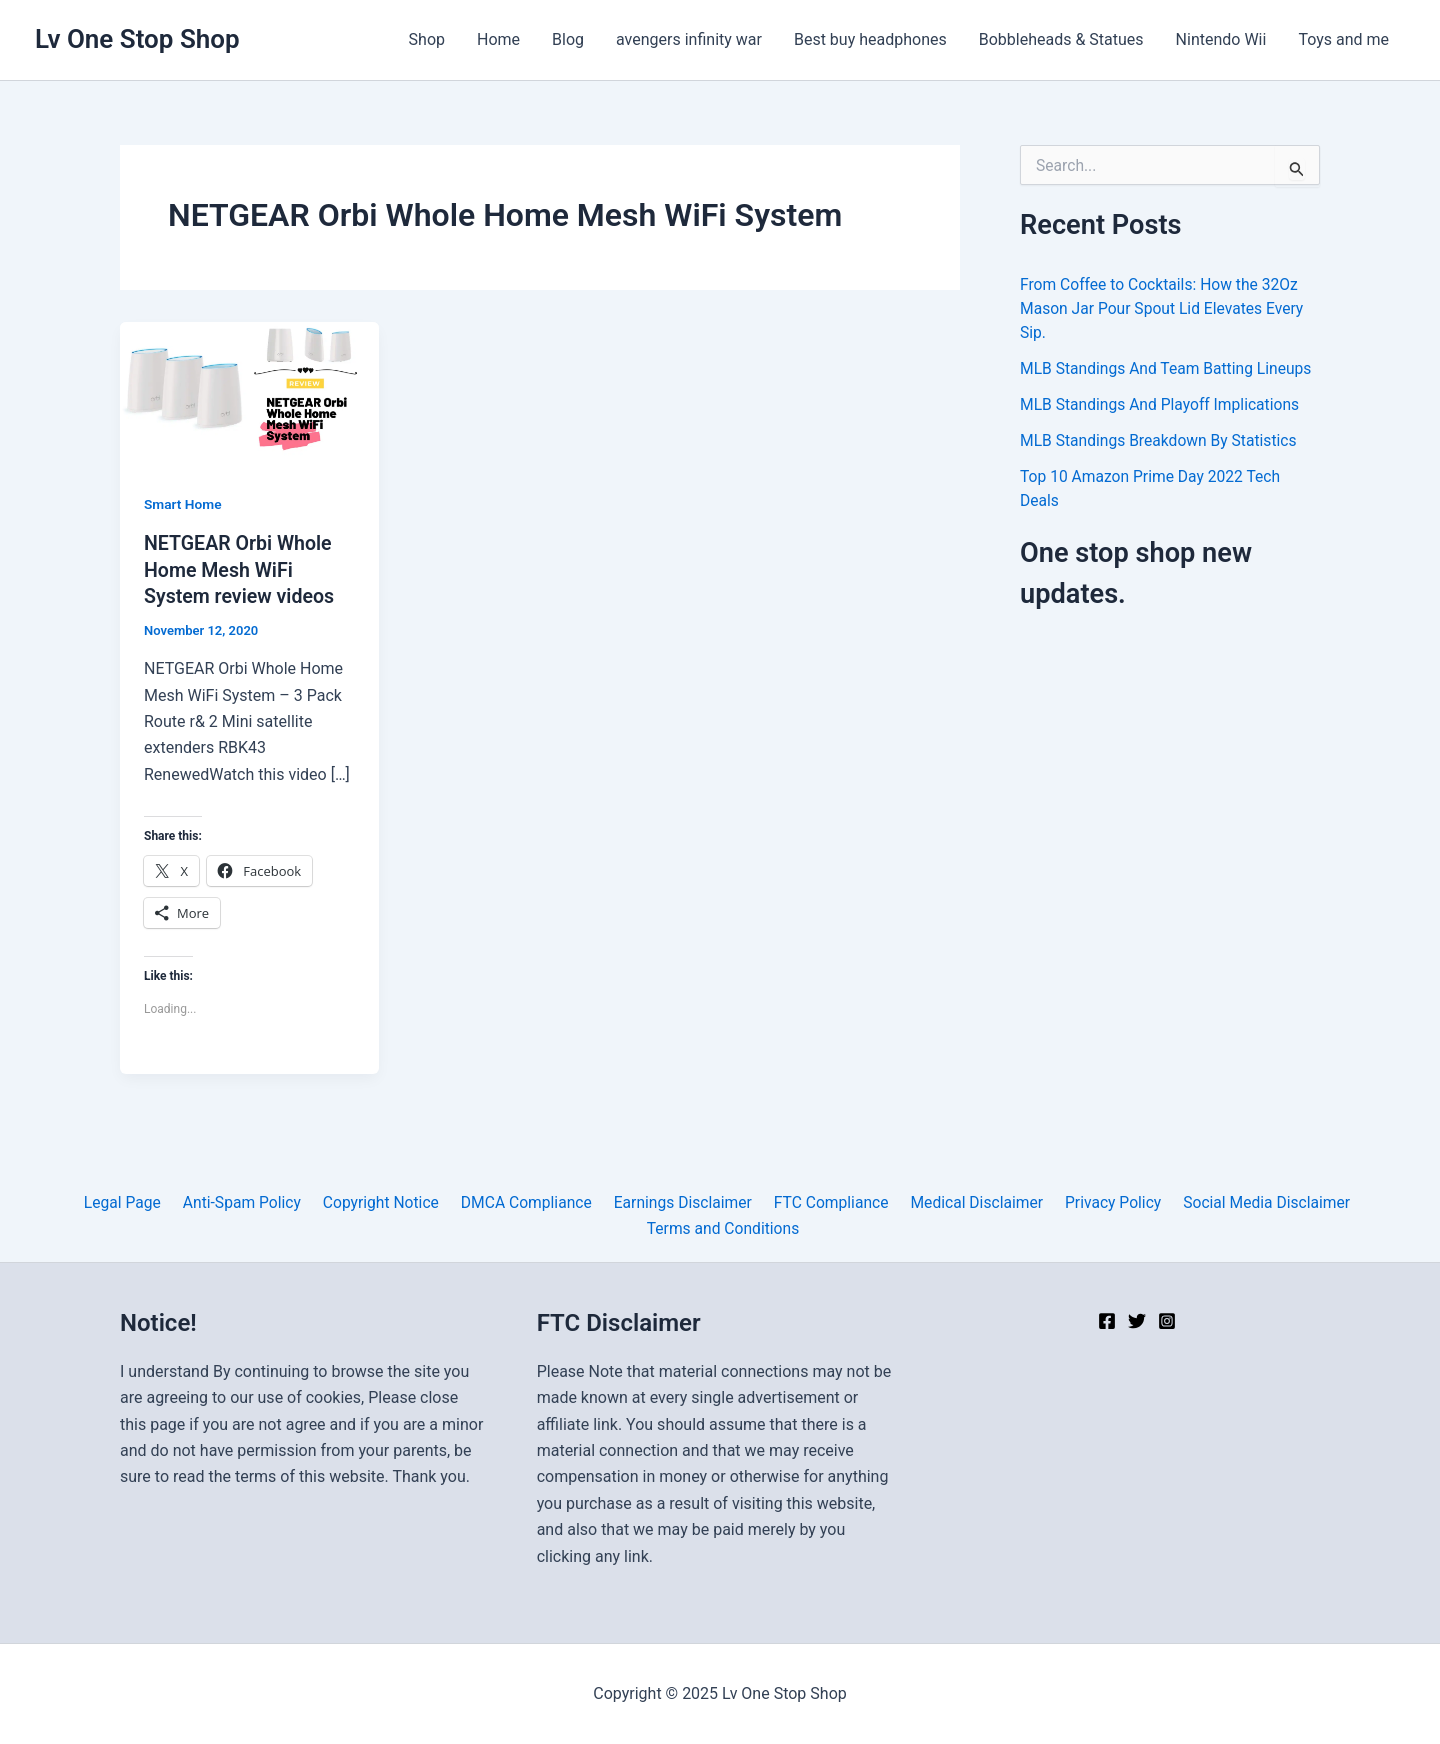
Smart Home (183, 504)
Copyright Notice (384, 1201)
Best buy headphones (870, 39)
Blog (568, 39)
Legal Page (133, 1201)
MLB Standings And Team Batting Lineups (1169, 368)
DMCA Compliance (527, 1201)
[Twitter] (1137, 1321)
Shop (427, 39)
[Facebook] (1107, 1321)
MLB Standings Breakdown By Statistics (1161, 440)
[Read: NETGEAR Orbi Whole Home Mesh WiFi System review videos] (249, 393)
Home (498, 39)
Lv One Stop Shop (137, 39)
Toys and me (1343, 39)
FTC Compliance (826, 1201)
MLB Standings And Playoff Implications (1163, 404)
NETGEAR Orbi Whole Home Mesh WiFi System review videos (241, 569)
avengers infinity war (689, 39)
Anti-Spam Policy (249, 1201)
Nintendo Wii (1221, 39)
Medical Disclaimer (969, 1201)
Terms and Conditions (724, 1227)
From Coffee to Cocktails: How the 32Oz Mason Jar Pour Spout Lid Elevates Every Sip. (1165, 308)
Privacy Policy (1102, 1201)
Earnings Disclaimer (680, 1201)
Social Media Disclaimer (1252, 1201)
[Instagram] (1167, 1321)
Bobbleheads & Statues (1061, 39)
